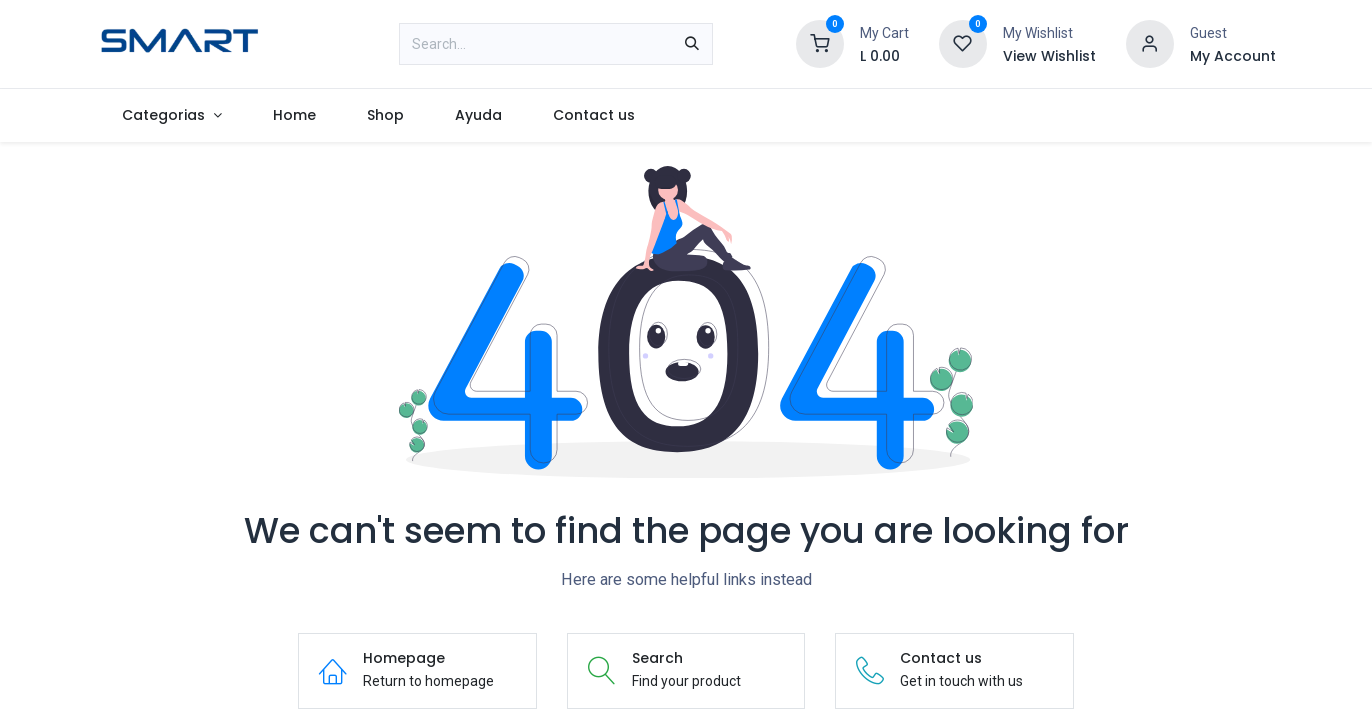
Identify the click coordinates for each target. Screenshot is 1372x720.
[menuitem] (172, 115)
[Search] (692, 44)
